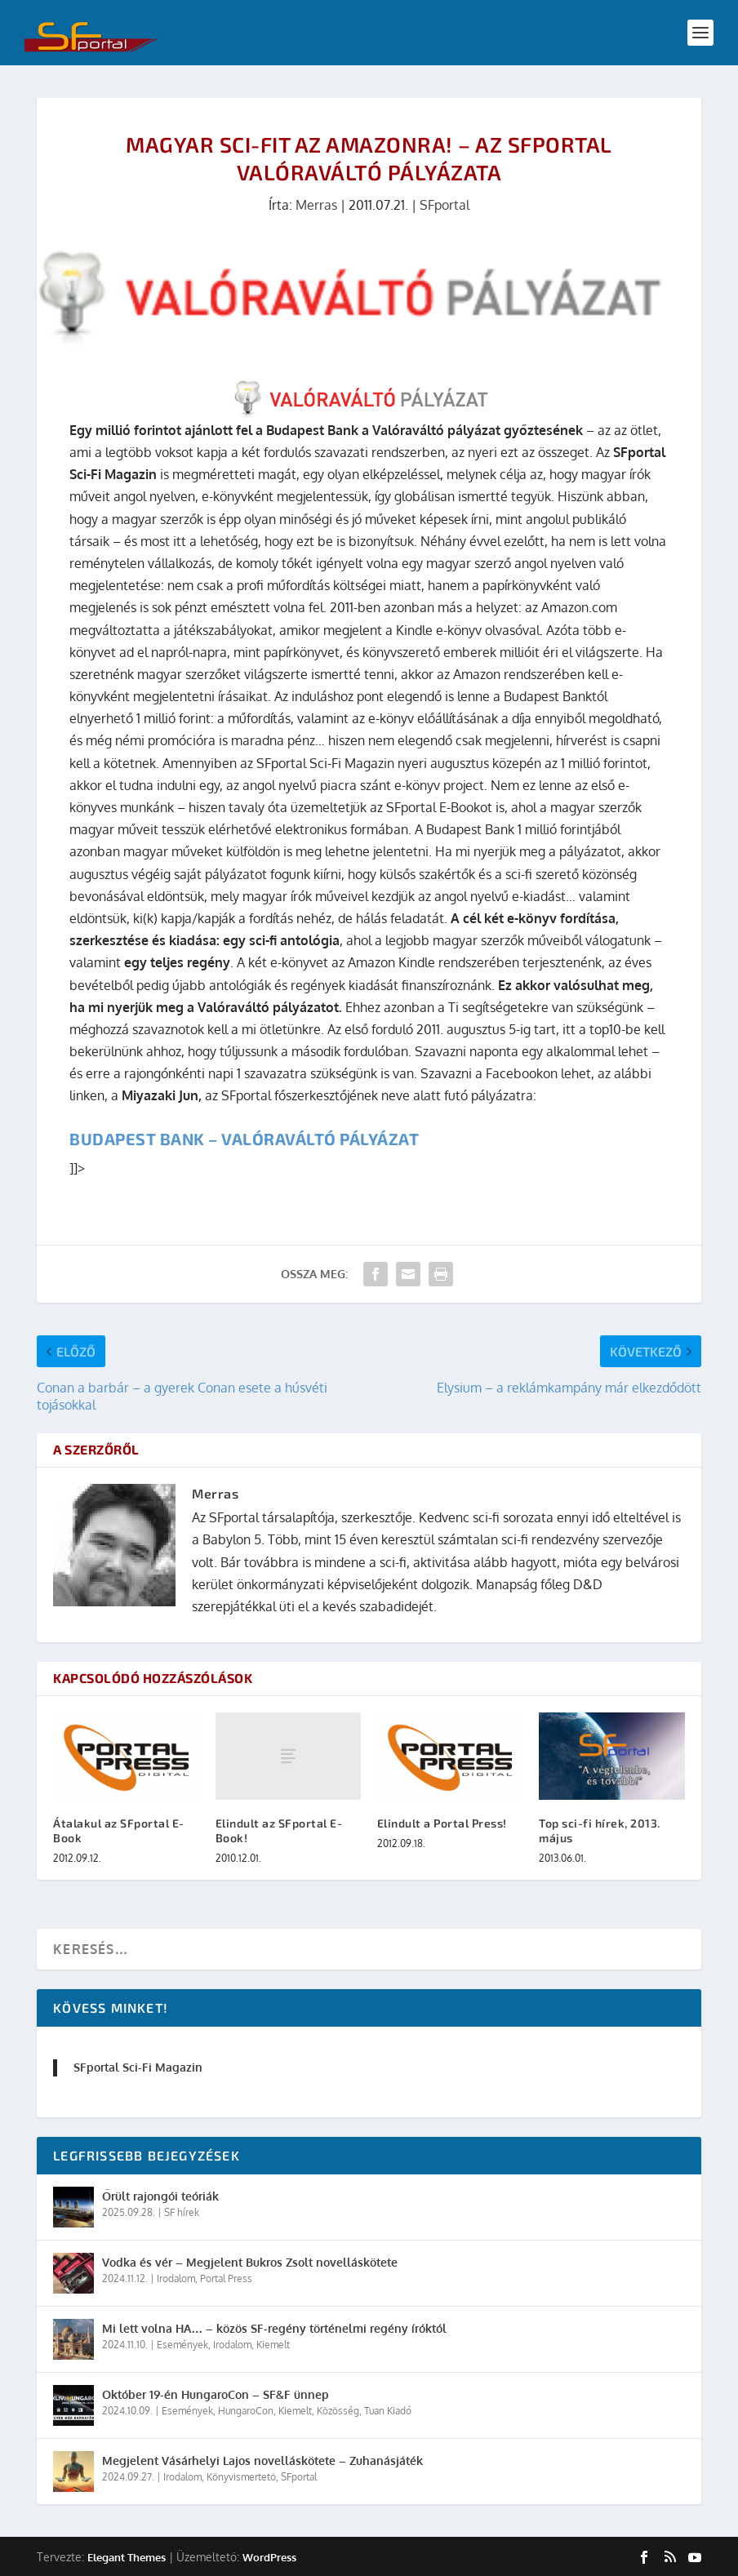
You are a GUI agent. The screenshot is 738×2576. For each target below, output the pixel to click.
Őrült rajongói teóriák (160, 2196)
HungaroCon (245, 2411)
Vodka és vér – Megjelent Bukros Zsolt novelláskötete (250, 2262)
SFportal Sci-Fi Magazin (137, 2067)
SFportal (444, 205)
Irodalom (176, 2278)
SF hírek (181, 2212)
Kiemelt (273, 2344)
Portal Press (226, 2278)
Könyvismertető (241, 2477)
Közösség (338, 2411)
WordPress (269, 2557)
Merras (316, 205)
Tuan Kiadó (387, 2411)
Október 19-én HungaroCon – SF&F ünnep (215, 2394)
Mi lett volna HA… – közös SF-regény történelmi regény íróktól (274, 2328)
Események (182, 2344)
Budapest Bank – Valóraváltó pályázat (244, 1138)
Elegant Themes (126, 2557)
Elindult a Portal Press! (442, 1823)
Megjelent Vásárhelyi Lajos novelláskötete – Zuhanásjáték (262, 2460)
